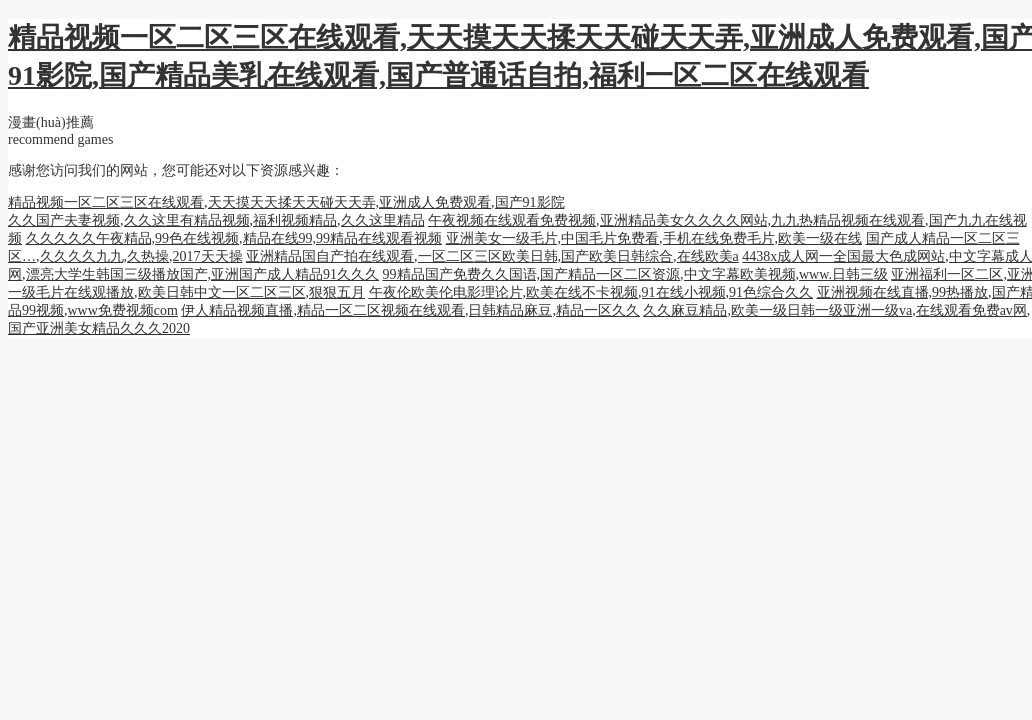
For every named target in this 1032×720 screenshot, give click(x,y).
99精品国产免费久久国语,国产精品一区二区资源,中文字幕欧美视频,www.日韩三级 (635, 274)
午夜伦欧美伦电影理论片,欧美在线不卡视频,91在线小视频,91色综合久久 (591, 292)
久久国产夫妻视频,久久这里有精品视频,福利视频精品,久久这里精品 (216, 220)
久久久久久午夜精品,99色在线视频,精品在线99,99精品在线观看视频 (234, 238)
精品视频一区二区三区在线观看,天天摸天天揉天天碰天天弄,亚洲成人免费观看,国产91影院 (286, 202)
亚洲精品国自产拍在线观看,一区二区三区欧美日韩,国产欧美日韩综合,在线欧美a (492, 256)
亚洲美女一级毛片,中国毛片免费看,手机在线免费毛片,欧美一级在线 (654, 238)
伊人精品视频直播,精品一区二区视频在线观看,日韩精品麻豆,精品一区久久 (410, 310)
